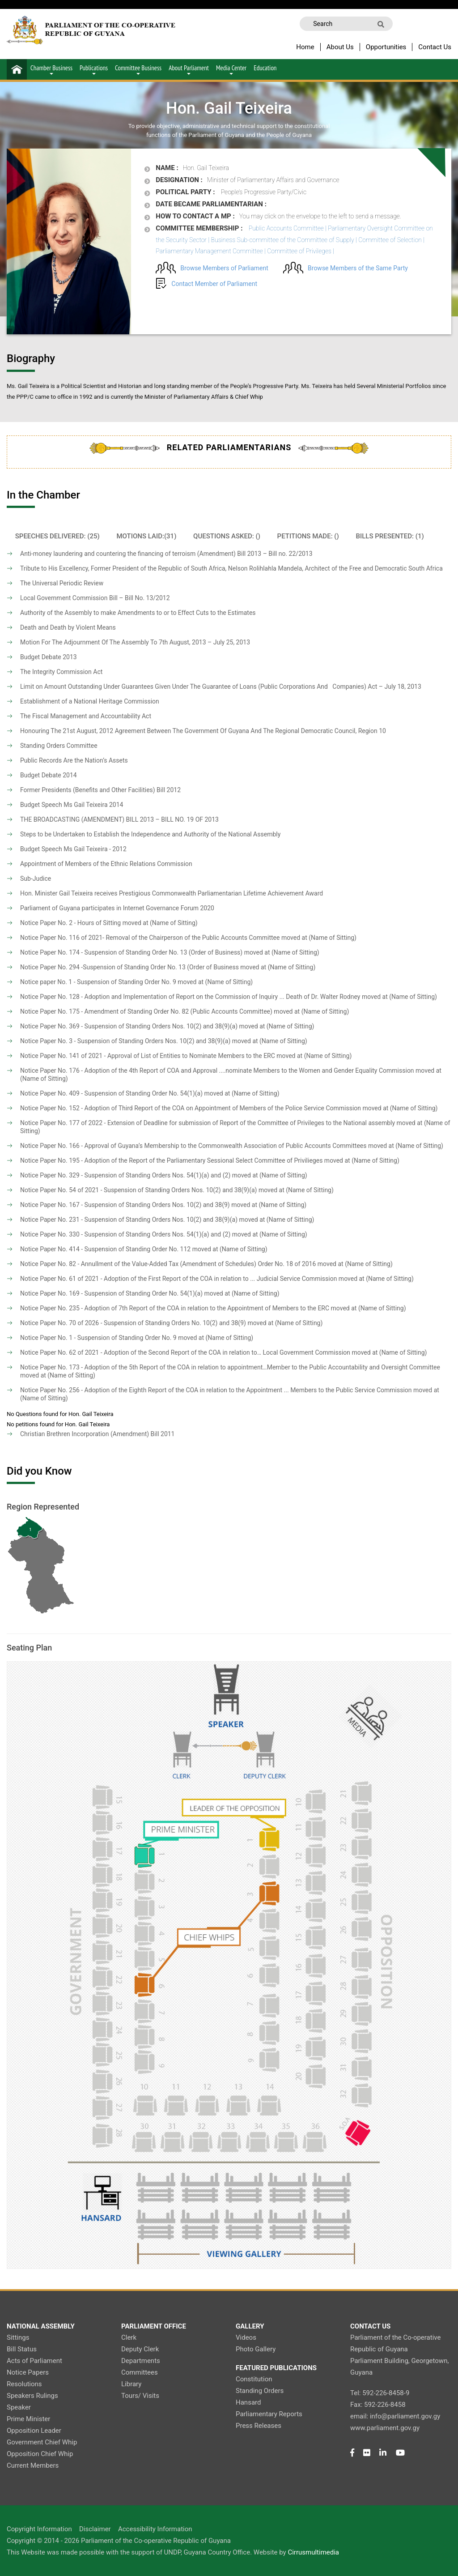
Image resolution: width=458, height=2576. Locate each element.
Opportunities (386, 47)
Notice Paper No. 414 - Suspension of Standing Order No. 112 (105, 1249)
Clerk (128, 2337)
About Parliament (189, 69)
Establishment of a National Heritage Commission (89, 701)
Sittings (18, 2337)
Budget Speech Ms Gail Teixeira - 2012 (73, 849)
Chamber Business (51, 69)
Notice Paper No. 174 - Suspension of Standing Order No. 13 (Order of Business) (131, 952)
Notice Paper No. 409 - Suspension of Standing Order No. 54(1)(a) (111, 1093)
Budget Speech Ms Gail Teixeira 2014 (71, 804)
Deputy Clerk (140, 2349)
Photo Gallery (256, 2349)
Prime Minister (28, 2419)
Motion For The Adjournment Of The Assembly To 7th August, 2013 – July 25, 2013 (135, 642)
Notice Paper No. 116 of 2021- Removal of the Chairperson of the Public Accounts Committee (150, 937)
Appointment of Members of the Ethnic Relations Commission (106, 863)
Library (131, 2384)
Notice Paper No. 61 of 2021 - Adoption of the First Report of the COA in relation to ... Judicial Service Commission (178, 1278)
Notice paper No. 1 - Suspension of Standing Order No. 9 (98, 981)
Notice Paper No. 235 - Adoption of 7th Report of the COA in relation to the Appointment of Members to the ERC (174, 1308)
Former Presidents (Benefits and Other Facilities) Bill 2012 (100, 789)
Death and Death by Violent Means (68, 627)
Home (305, 47)
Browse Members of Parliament (224, 268)
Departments (140, 2361)
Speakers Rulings (32, 2396)
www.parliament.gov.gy (385, 2428)
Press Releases (258, 2426)
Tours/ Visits (140, 2396)
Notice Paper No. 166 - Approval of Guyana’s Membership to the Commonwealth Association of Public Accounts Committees (193, 1145)
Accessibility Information (155, 2529)
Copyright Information (39, 2529)
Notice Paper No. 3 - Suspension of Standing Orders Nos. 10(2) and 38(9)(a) (125, 1041)
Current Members (33, 2465)
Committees (139, 2372)
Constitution (254, 2379)
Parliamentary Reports (269, 2414)
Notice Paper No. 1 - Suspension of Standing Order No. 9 (98, 1337)
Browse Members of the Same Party (358, 268)
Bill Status (22, 2349)
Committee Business (138, 69)
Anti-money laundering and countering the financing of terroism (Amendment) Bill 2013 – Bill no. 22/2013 (166, 553)
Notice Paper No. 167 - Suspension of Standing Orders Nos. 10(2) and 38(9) (125, 1204)
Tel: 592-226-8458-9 (379, 2393)
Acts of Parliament (34, 2361)
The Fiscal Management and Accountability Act (85, 716)
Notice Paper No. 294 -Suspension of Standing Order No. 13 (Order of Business (129, 967)
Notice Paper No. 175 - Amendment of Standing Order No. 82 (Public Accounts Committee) (146, 1011)
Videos (246, 2337)
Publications (94, 69)
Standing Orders (260, 2391)
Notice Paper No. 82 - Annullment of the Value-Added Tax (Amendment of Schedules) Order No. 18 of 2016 (168, 1263)
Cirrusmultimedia (313, 2552)
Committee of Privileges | (300, 251)
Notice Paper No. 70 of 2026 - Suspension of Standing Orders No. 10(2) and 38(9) (133, 1322)
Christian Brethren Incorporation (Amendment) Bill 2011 (97, 1433)
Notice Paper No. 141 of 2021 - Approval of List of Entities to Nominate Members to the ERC (147, 1055)
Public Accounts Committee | (288, 228)
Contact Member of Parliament (214, 283)
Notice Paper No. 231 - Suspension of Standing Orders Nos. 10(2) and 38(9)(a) (128, 1219)
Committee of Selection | (391, 239)
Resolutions (24, 2384)
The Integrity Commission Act (61, 671)
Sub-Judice (35, 878)
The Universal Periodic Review (61, 583)
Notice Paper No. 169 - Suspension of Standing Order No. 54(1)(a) (111, 1293)
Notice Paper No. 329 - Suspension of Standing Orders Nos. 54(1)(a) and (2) (125, 1175)
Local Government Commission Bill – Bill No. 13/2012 (95, 597)
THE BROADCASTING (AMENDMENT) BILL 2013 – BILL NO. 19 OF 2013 (119, 819)
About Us (340, 47)
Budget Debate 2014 (48, 775)
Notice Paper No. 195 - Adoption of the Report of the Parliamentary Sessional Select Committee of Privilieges (171, 1160)
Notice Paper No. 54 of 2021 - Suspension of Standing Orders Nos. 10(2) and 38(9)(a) (138, 1190)
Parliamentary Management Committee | (211, 251)
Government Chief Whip (42, 2442)
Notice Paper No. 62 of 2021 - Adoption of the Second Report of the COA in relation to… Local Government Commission (185, 1352)
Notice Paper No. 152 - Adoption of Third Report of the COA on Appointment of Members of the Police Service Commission (190, 1108)
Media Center (231, 69)
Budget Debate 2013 (48, 657)
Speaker (19, 2407)
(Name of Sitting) (174, 922)
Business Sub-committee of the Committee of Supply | (284, 239)
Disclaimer (95, 2529)
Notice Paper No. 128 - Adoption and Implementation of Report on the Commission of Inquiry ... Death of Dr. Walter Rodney (190, 996)
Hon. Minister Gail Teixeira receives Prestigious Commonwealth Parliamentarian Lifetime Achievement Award (171, 893)
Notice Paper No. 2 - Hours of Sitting (70, 922)
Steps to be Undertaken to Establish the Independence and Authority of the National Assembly (150, 834)
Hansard (248, 2402)
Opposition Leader (34, 2431)
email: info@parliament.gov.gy (395, 2416)
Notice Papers (28, 2372)
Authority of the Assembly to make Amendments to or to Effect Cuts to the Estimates (138, 612)
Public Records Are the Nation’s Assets (74, 760)
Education (265, 68)
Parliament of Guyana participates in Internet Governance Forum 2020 (117, 908)
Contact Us (434, 47)
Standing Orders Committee (59, 745)
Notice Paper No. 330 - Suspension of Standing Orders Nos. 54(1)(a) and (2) (125, 1234)
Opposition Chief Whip (40, 2454)
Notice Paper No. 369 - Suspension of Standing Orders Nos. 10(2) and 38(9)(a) (128, 1026)
